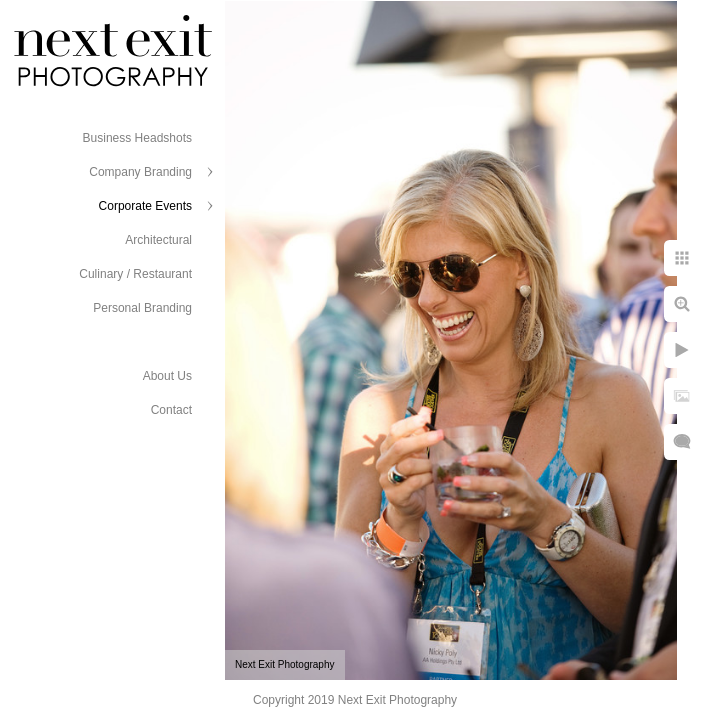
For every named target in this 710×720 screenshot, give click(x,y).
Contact (171, 410)
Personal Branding (142, 308)
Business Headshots (137, 138)
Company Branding (140, 172)
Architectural (158, 240)
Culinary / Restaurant (135, 274)
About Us (167, 376)
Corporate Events (145, 206)
